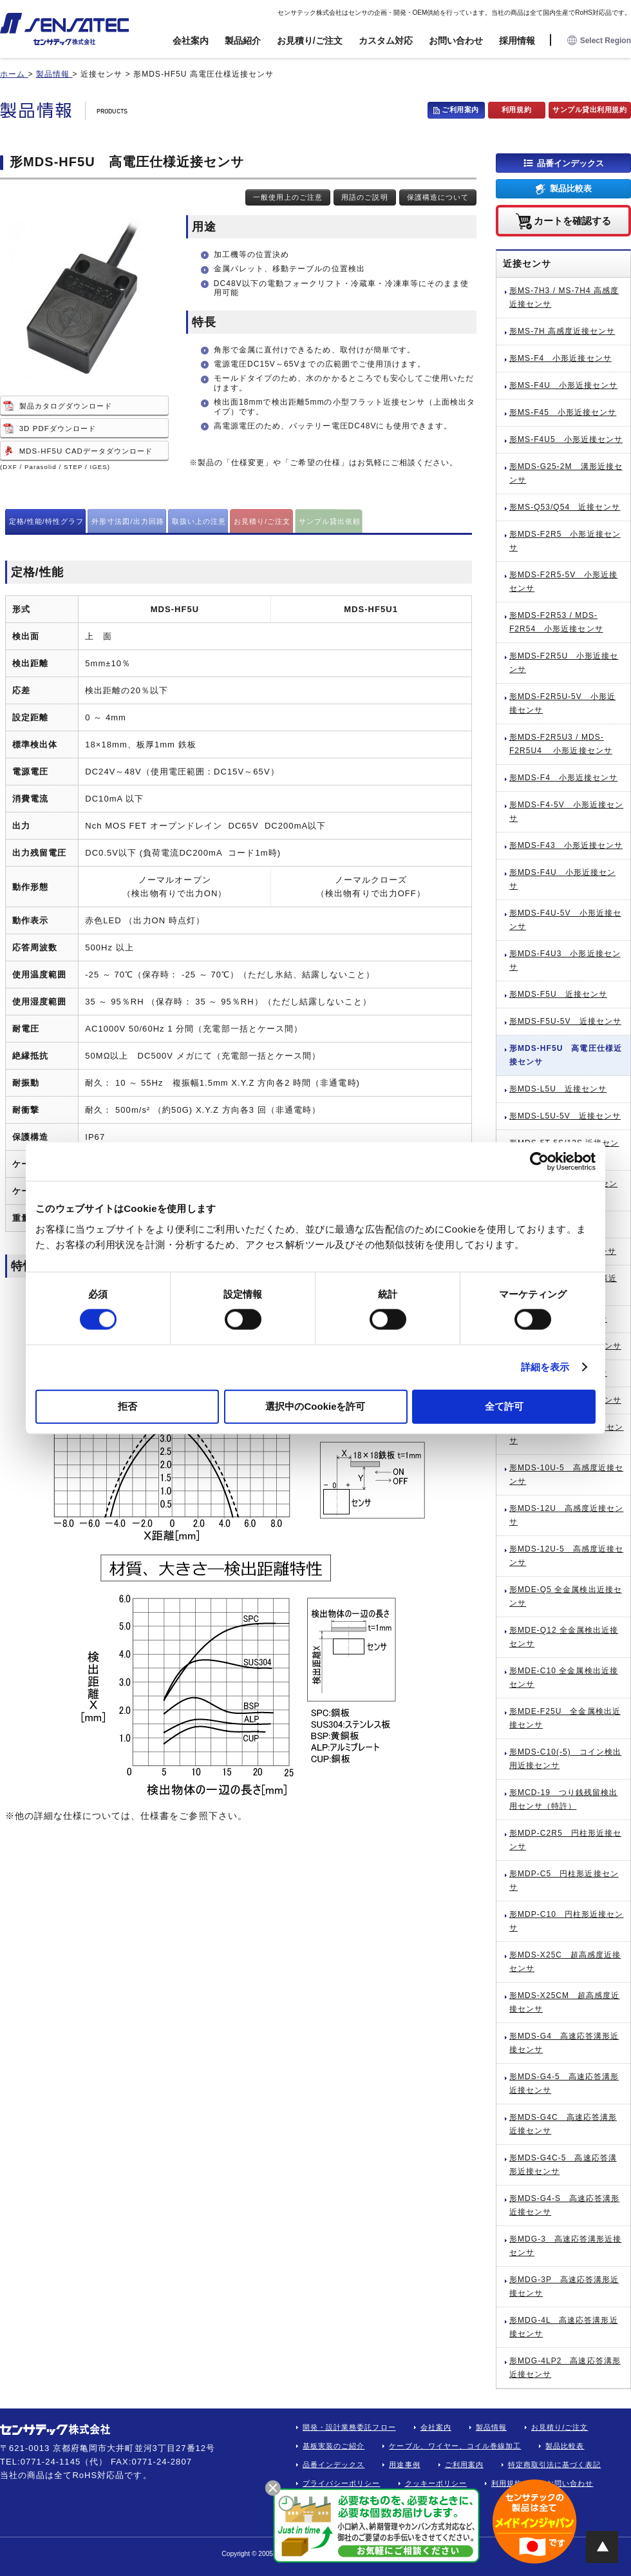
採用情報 (517, 40)
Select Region (599, 41)
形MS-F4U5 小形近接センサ (566, 439)
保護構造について (438, 197)
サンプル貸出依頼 (330, 521)
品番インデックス (570, 163)
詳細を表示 (545, 1366)
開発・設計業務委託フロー (349, 2427)
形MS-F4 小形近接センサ (560, 358)
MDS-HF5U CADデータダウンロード (86, 451)
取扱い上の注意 (199, 521)
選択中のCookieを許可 (315, 1405)
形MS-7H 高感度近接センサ (562, 331)
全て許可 (504, 1405)
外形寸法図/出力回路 (127, 521)
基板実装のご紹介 (333, 2446)
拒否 (127, 1405)
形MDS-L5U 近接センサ (558, 1088)
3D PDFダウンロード (57, 428)
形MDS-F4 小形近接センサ (563, 777)
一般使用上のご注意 (288, 197)
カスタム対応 (386, 40)
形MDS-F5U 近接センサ (558, 994)
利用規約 (516, 109)
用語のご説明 (364, 197)
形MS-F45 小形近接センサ (562, 412)
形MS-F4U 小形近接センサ (563, 385)
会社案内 (191, 40)
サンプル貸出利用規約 (589, 109)
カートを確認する (572, 220)
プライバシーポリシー (342, 2483)
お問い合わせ (456, 40)
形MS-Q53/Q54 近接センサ (564, 507)
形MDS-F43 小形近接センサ (566, 845)
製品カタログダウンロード (66, 406)
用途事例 (404, 2464)
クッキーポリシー (436, 2483)
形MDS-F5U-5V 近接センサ (565, 1021)
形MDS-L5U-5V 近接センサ (565, 1115)
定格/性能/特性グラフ (46, 521)
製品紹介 (243, 40)
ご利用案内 (460, 109)
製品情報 (491, 2427)
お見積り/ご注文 (310, 40)
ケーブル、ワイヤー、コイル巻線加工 (455, 2446)
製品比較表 (571, 188)
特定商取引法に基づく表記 (554, 2464)
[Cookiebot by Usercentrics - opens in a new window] (539, 1161)
